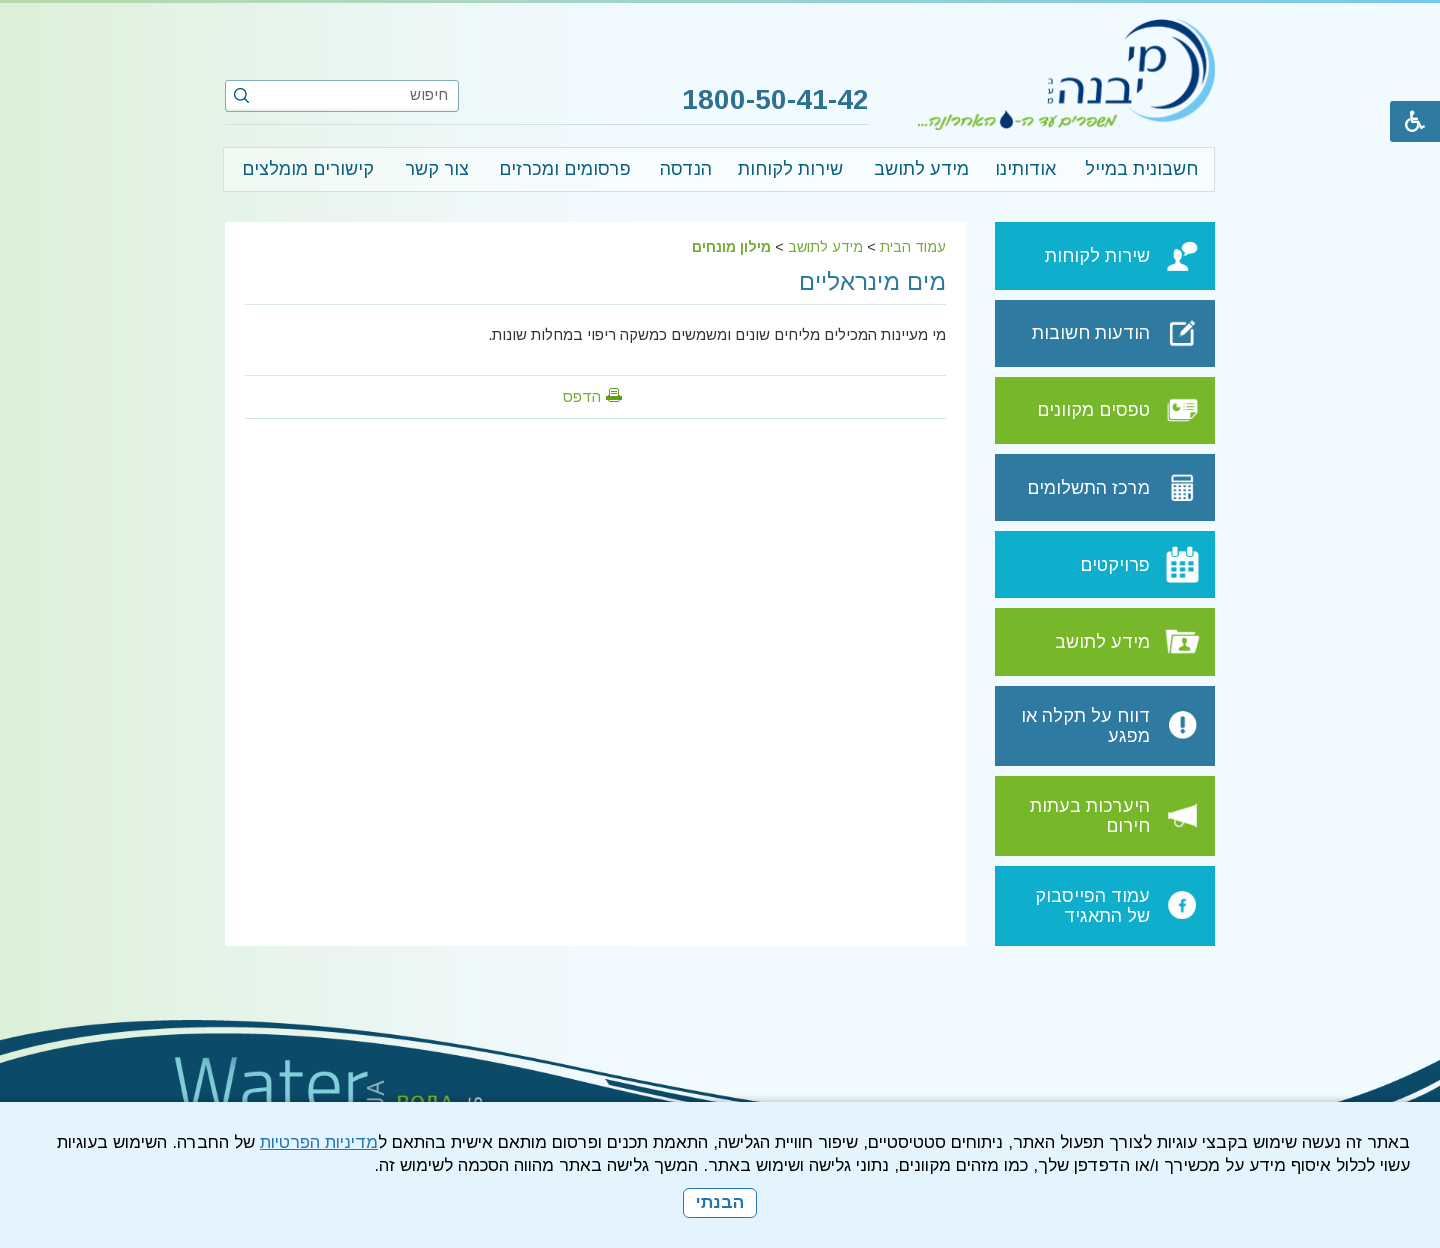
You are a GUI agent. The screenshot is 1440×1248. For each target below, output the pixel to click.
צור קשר (437, 169)
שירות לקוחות (790, 169)
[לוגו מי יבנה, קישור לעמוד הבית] (1066, 74)
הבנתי (720, 1202)
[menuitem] (1141, 169)
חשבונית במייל (1141, 169)
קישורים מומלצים (308, 169)
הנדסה (686, 169)
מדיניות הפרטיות (319, 1142)
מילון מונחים (731, 247)
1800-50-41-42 (771, 100)
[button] (242, 95)
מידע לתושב (921, 169)
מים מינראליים (872, 281)
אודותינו (1025, 169)
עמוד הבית (913, 247)
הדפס (582, 396)
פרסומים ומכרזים (565, 169)
